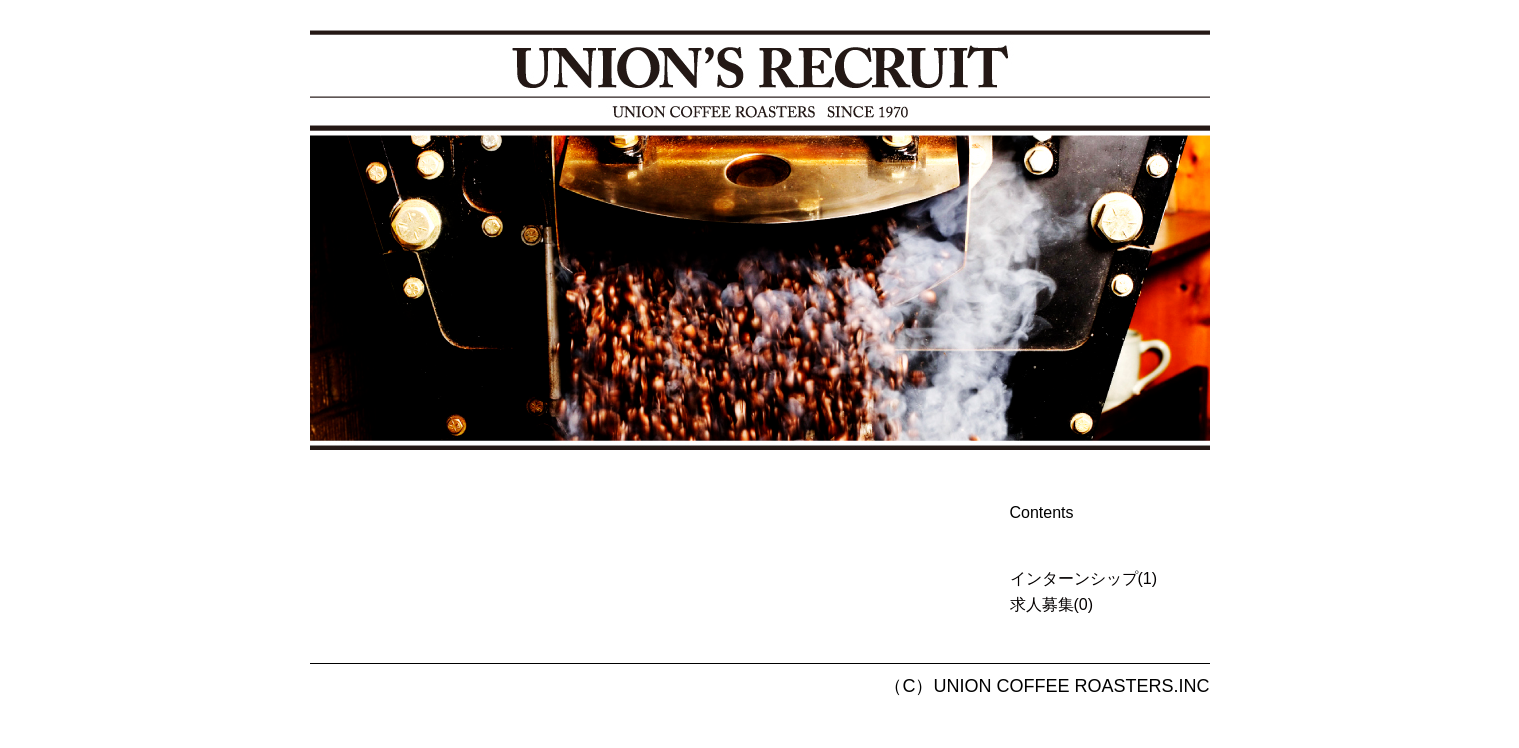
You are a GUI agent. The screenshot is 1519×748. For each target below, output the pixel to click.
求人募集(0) (1052, 604)
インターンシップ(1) (1084, 578)
